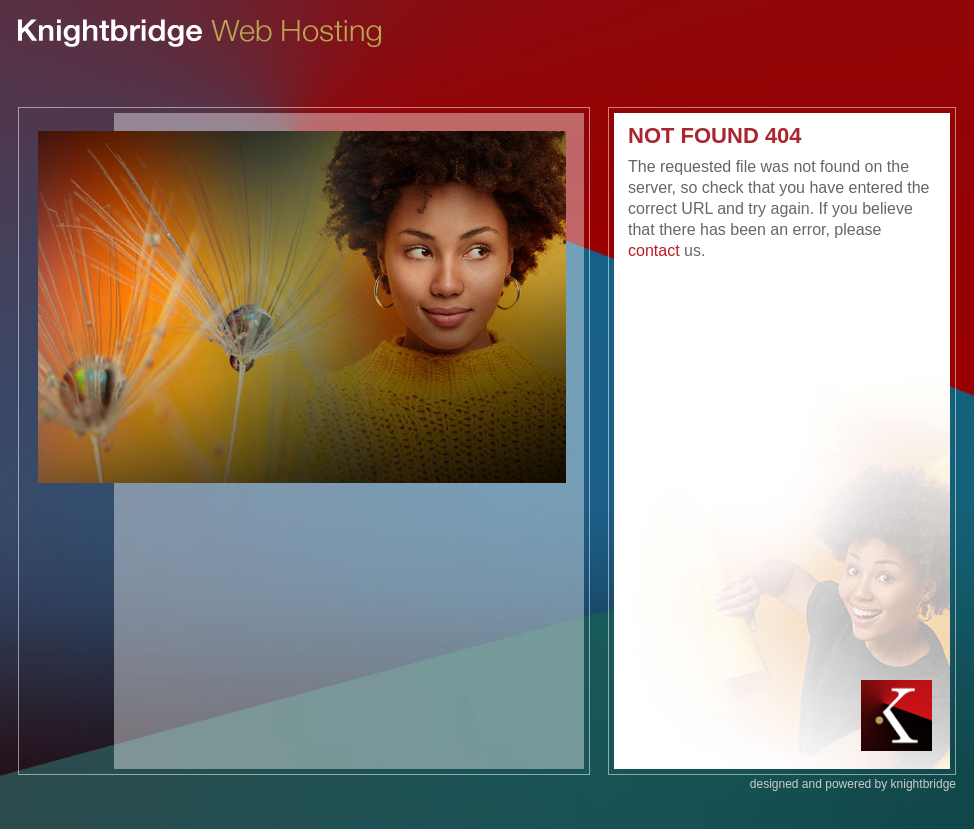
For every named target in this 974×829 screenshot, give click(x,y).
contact (654, 250)
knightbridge (923, 784)
